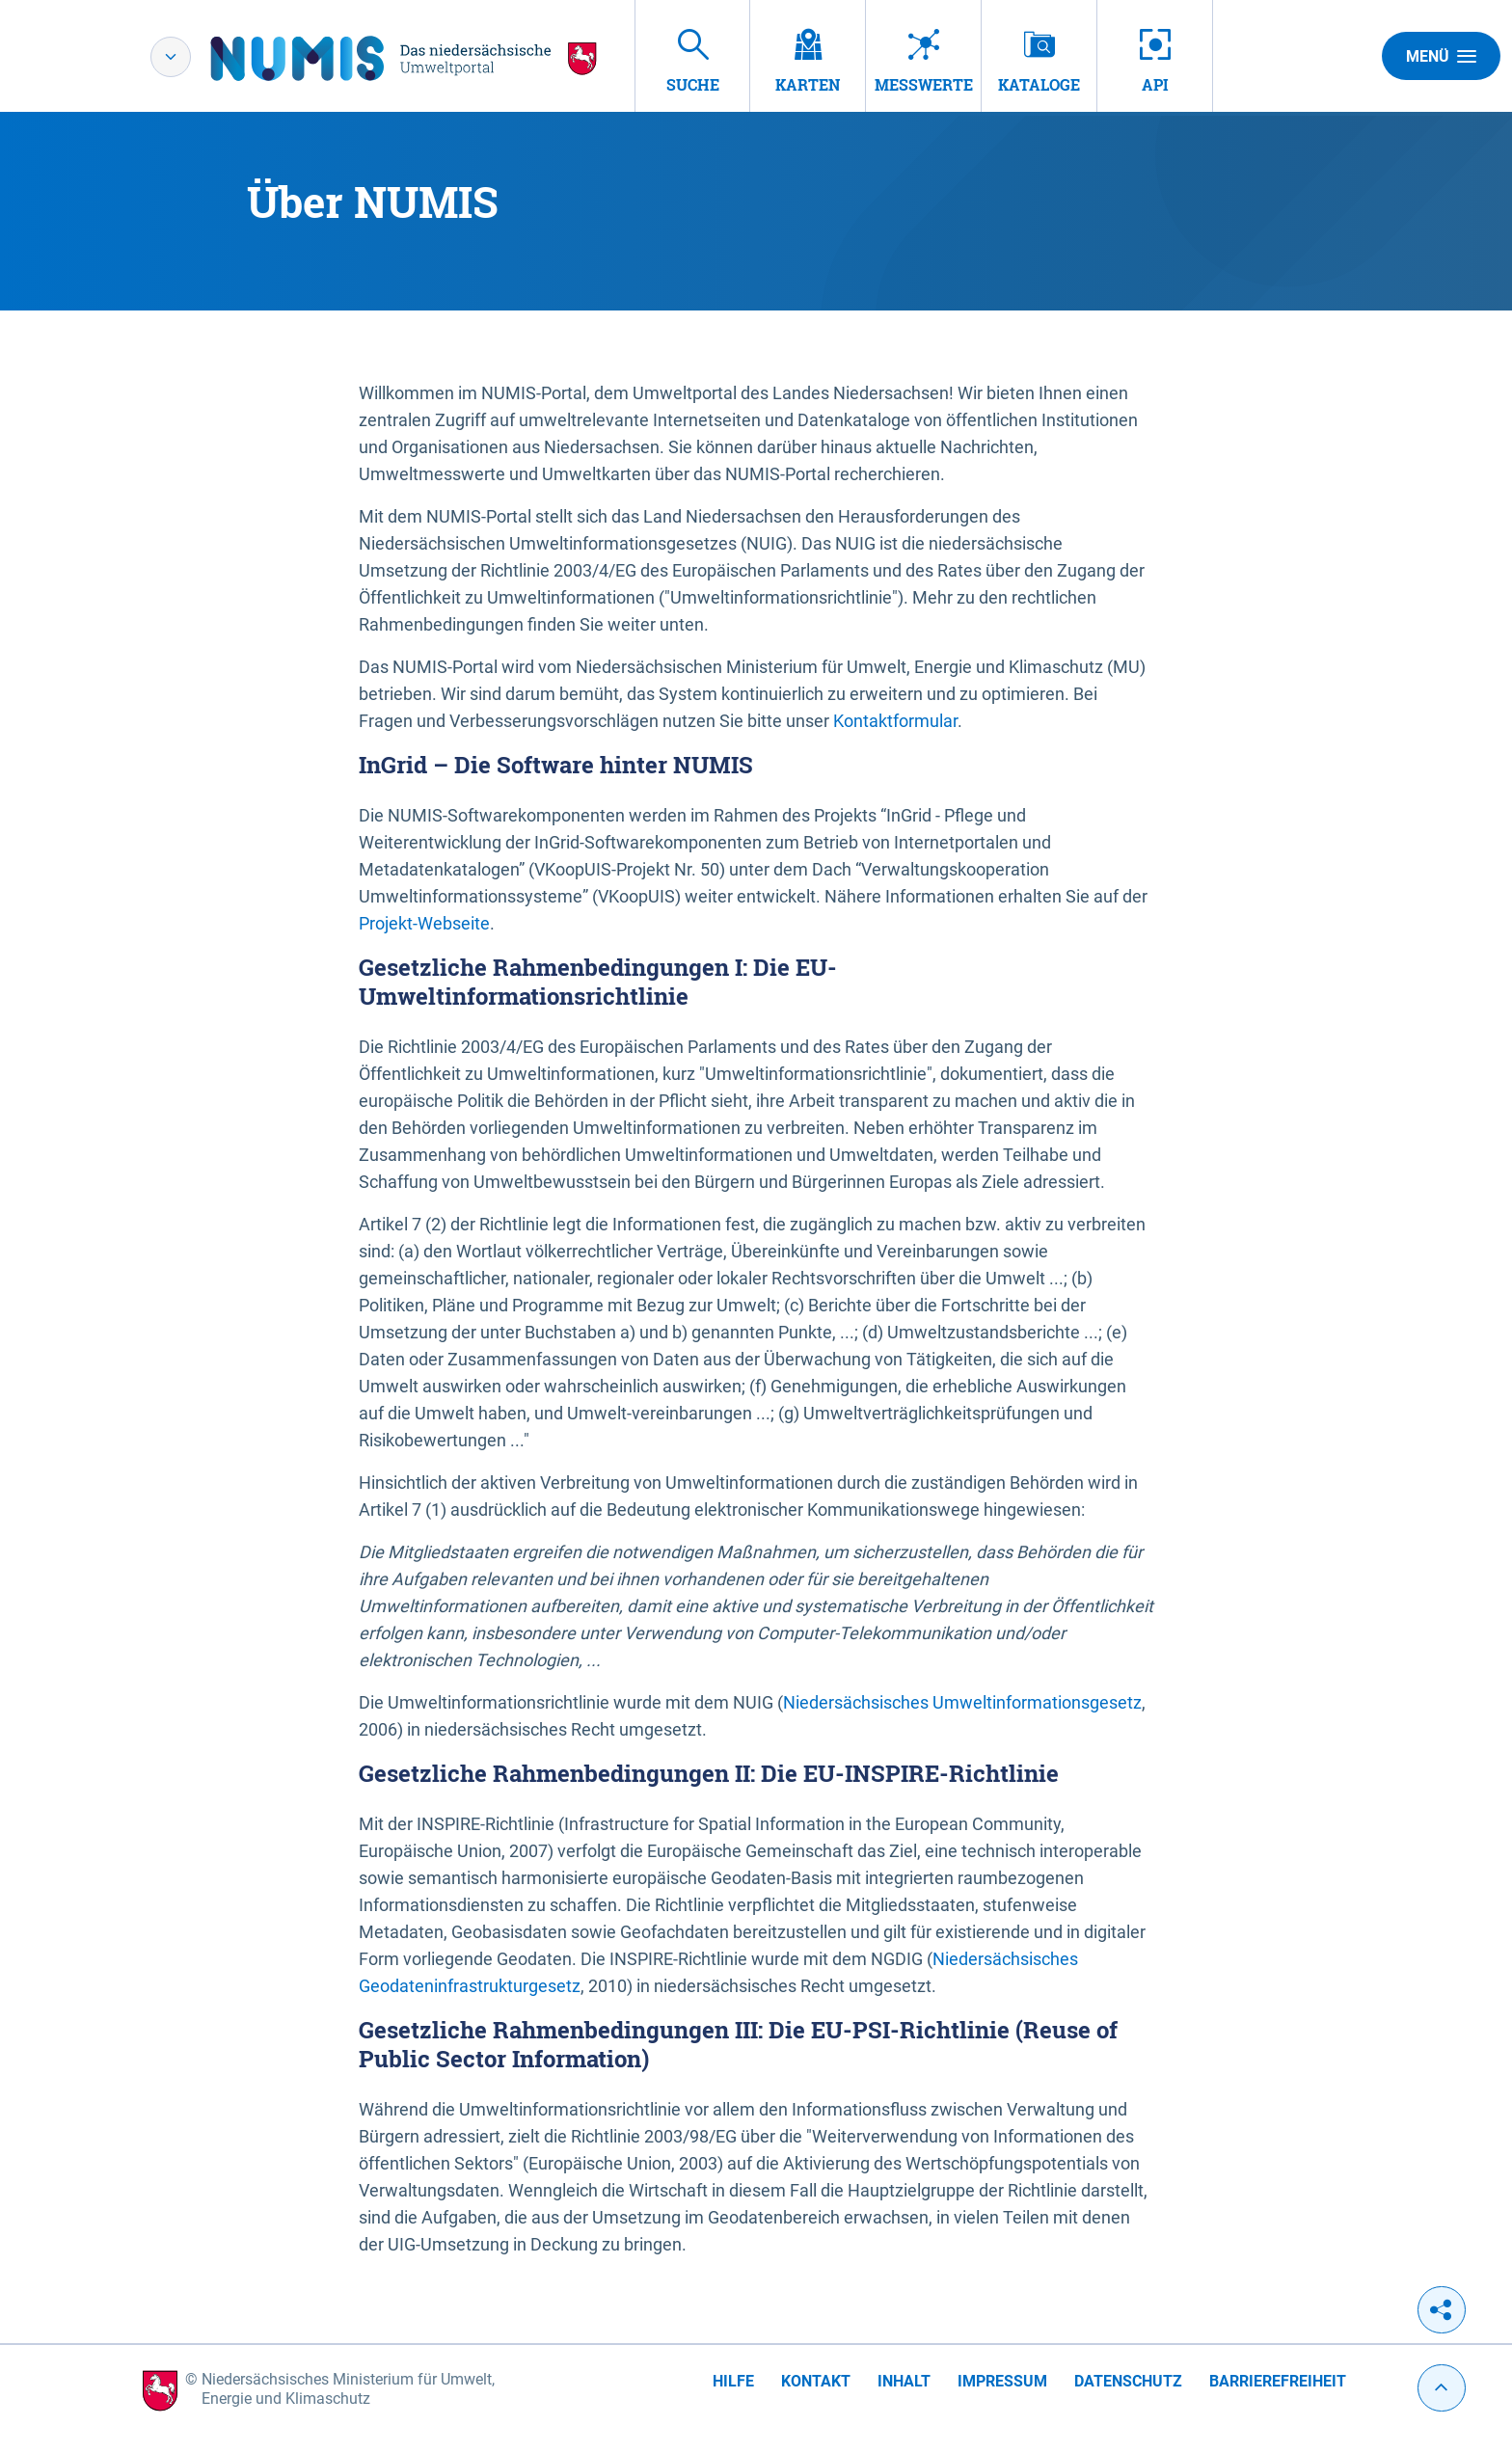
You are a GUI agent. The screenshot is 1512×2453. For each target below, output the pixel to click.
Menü (1441, 56)
